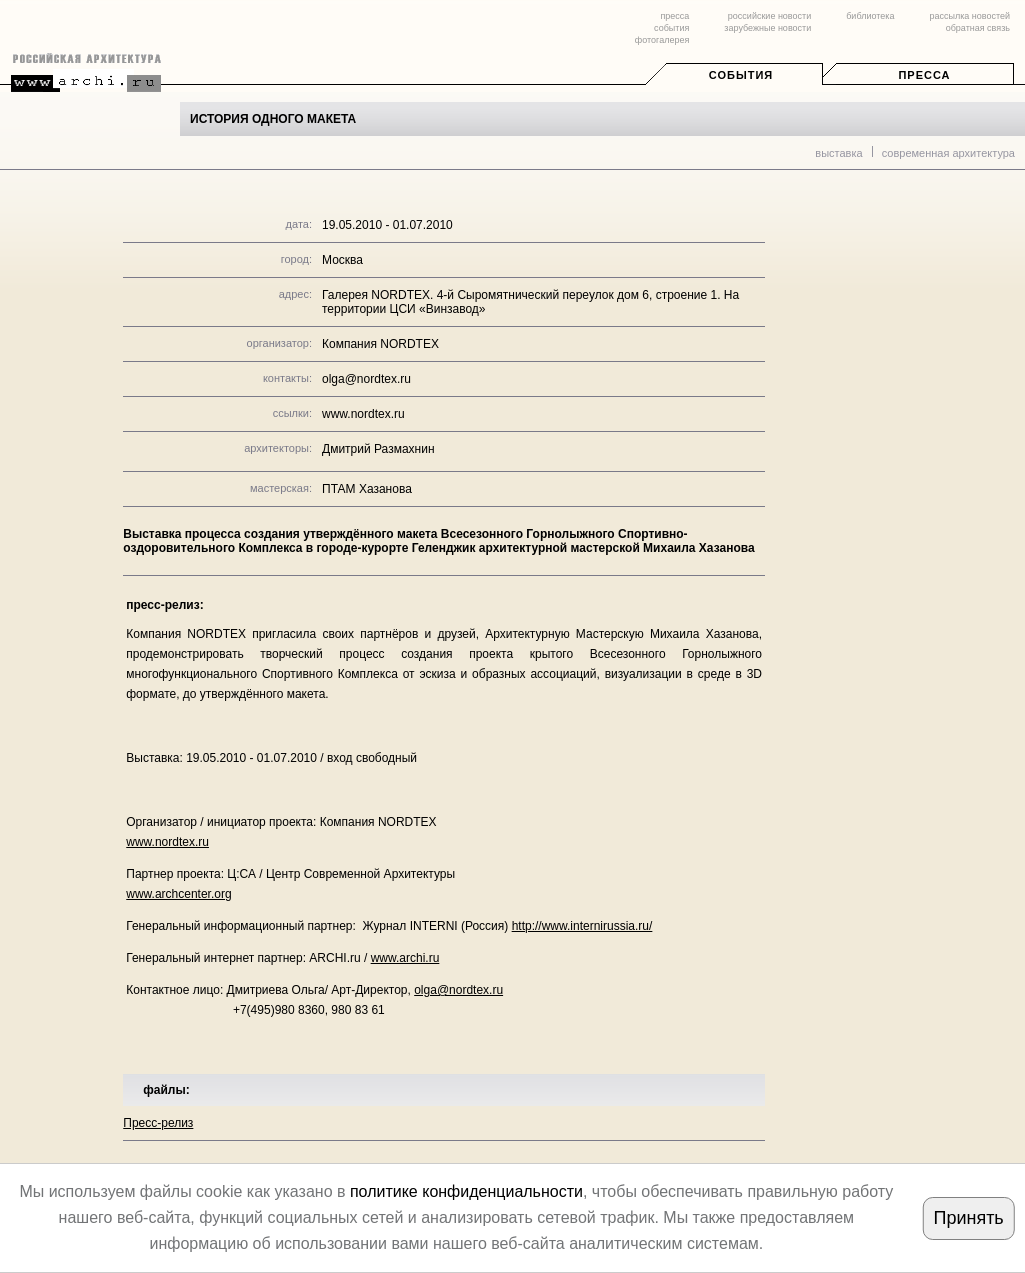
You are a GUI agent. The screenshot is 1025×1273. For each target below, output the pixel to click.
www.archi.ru (405, 958)
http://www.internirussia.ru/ (582, 926)
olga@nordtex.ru (458, 990)
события (671, 28)
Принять (968, 1218)
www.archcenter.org (178, 894)
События (741, 75)
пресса (674, 16)
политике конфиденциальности (466, 1191)
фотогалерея (662, 40)
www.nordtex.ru (363, 414)
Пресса (924, 75)
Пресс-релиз (158, 1123)
